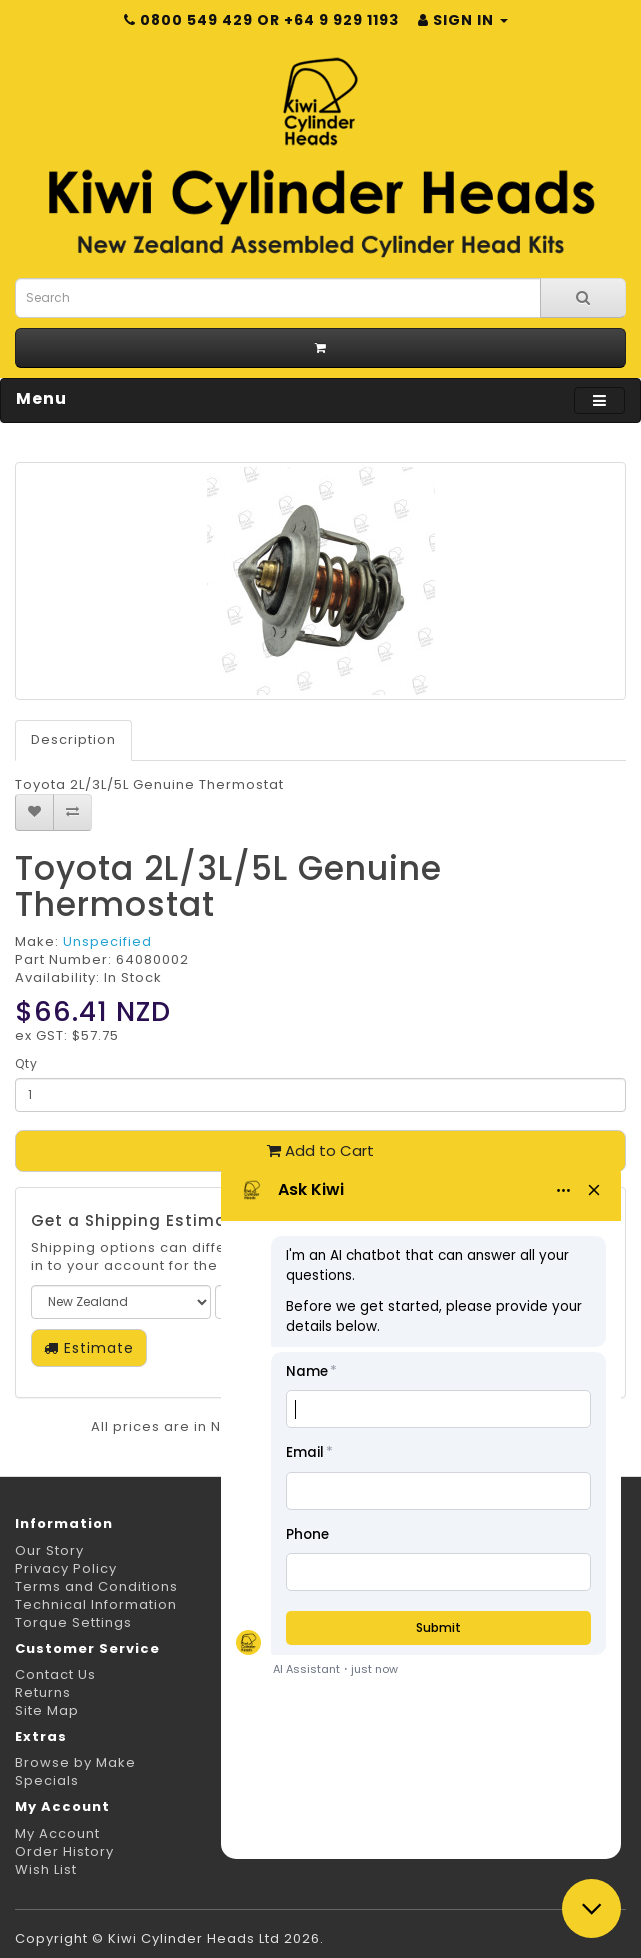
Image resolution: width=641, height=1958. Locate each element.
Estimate (89, 1348)
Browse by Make (75, 1762)
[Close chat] (591, 1908)
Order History (64, 1851)
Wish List (46, 1869)
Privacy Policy (66, 1568)
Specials (47, 1780)
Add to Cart (320, 1150)
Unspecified (107, 941)
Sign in (463, 20)
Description (73, 739)
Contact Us (55, 1674)
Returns (43, 1692)
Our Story (49, 1550)
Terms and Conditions (96, 1586)
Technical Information (96, 1604)
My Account (57, 1833)
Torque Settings (73, 1622)
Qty (26, 1063)
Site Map (47, 1710)
